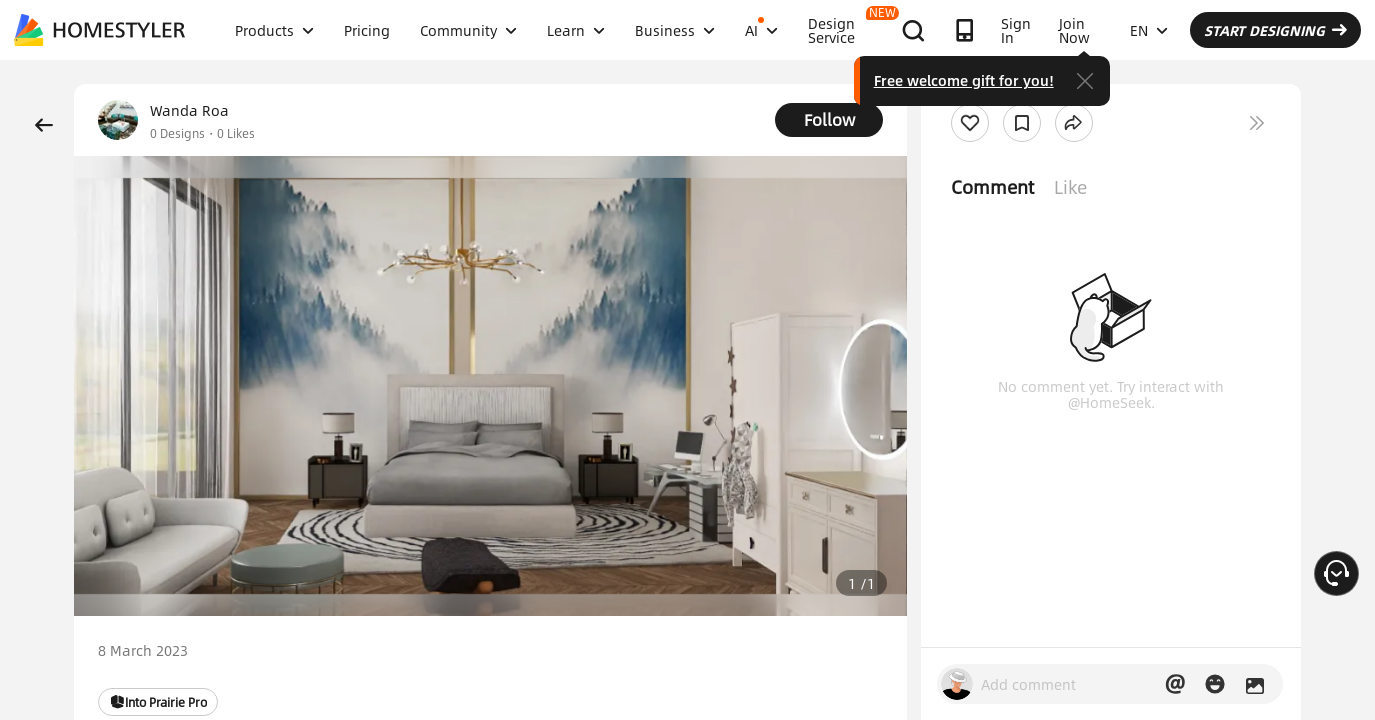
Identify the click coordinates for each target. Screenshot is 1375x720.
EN (1149, 30)
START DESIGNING (1275, 30)
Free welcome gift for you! (964, 80)
